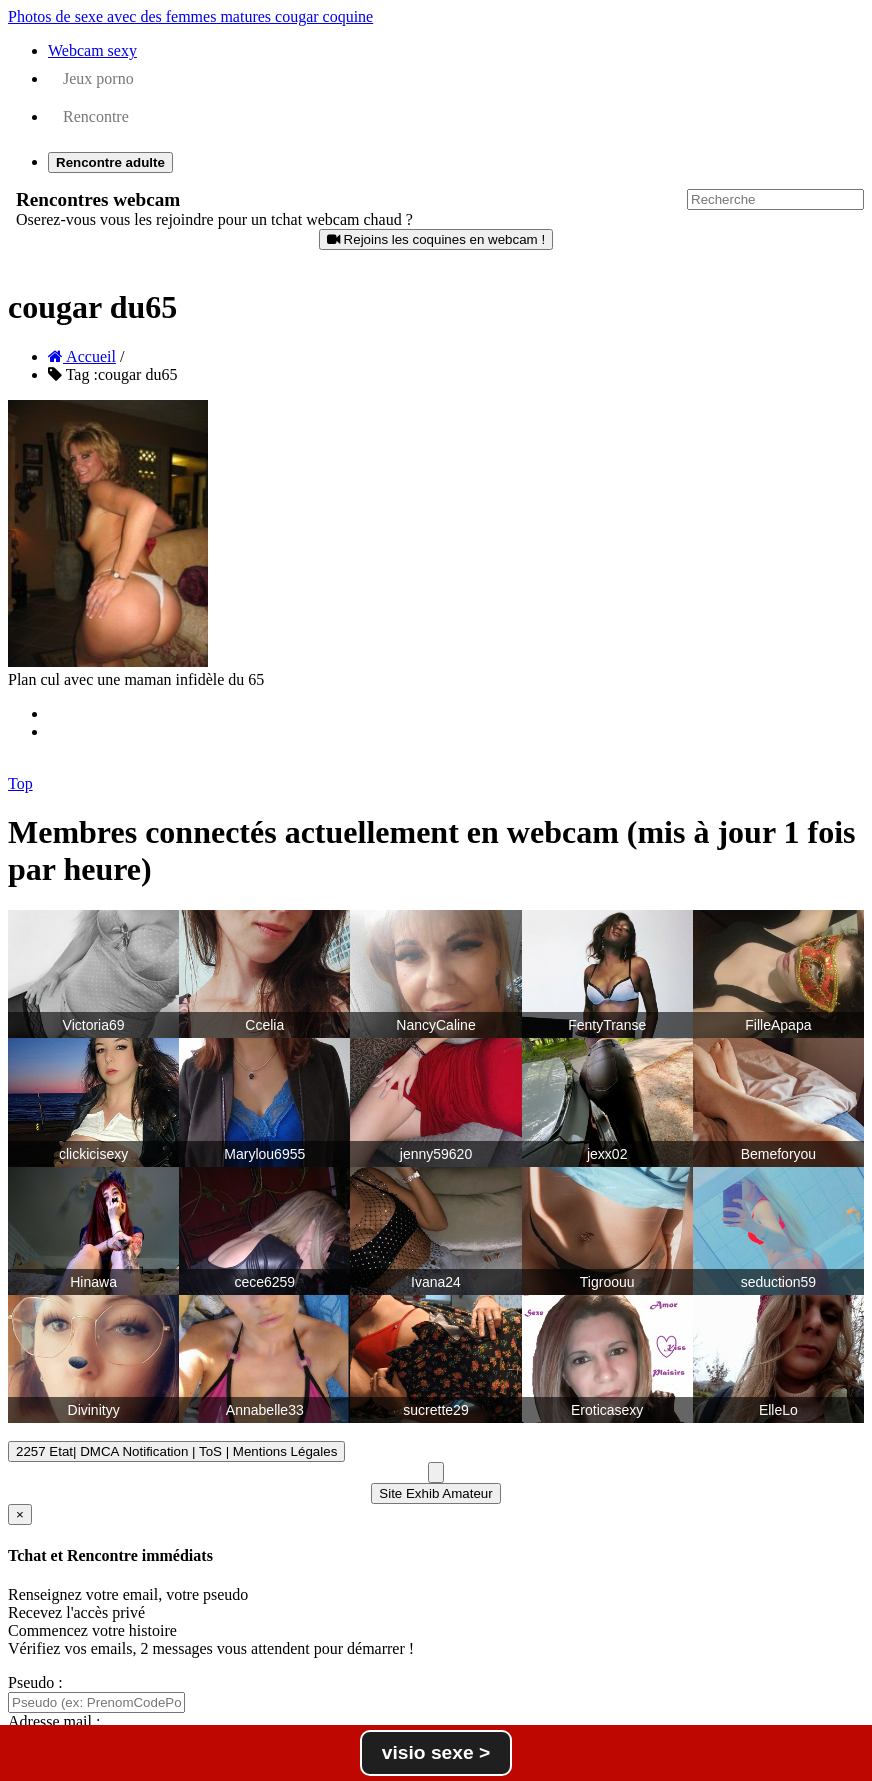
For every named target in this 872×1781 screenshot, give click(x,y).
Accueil (82, 356)
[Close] (20, 1514)
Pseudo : (35, 1682)
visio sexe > (436, 1752)
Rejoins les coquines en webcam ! (436, 239)
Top (20, 783)
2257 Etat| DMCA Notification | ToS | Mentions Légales (176, 1451)
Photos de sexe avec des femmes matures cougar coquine (190, 16)
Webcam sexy (92, 50)
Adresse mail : (54, 1721)
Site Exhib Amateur (435, 1493)
